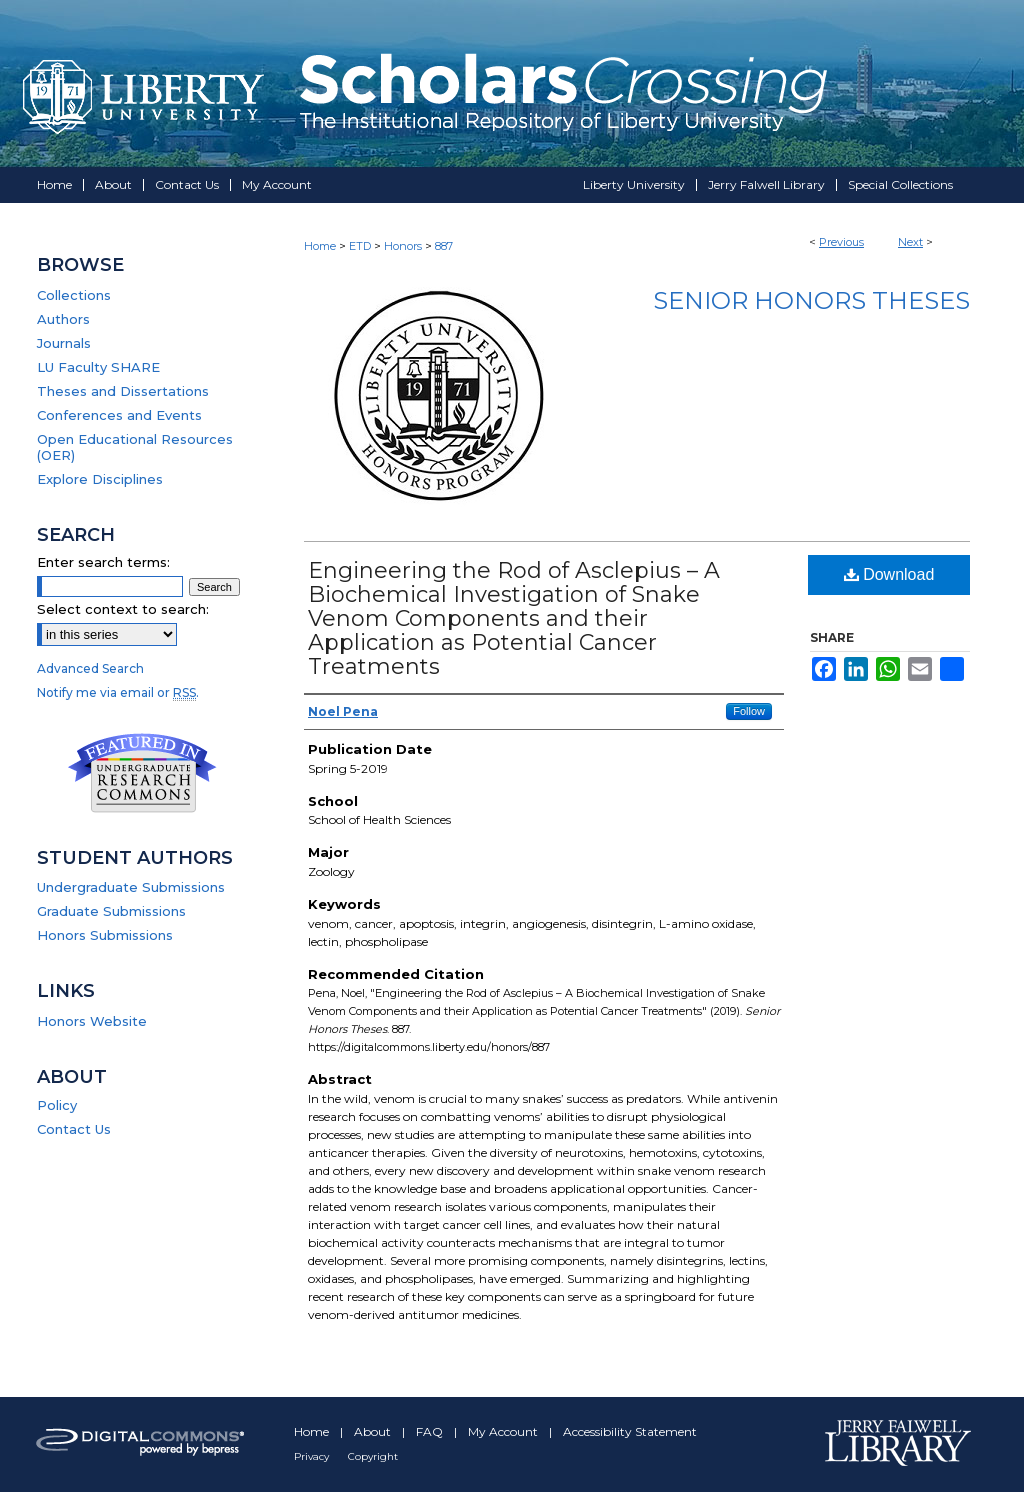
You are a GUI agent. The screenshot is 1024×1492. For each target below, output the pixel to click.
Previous (841, 242)
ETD (360, 246)
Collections (74, 295)
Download (889, 574)
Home (320, 246)
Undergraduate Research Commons (142, 773)
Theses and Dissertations (123, 391)
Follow (749, 711)
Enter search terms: (103, 562)
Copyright (373, 1456)
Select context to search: (123, 609)
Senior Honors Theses (811, 300)
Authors (63, 319)
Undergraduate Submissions (131, 887)
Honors (403, 246)
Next (910, 242)
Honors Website (92, 1021)
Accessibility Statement (630, 1431)
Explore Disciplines (100, 479)
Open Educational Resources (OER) (135, 447)
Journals (64, 343)
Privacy (313, 1456)
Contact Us (74, 1129)
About (374, 1431)
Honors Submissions (105, 935)
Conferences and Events (119, 415)
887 (444, 246)
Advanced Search (90, 668)
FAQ (431, 1431)
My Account (504, 1431)
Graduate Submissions (111, 911)
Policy (57, 1105)
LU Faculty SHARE (98, 367)
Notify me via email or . (118, 692)
